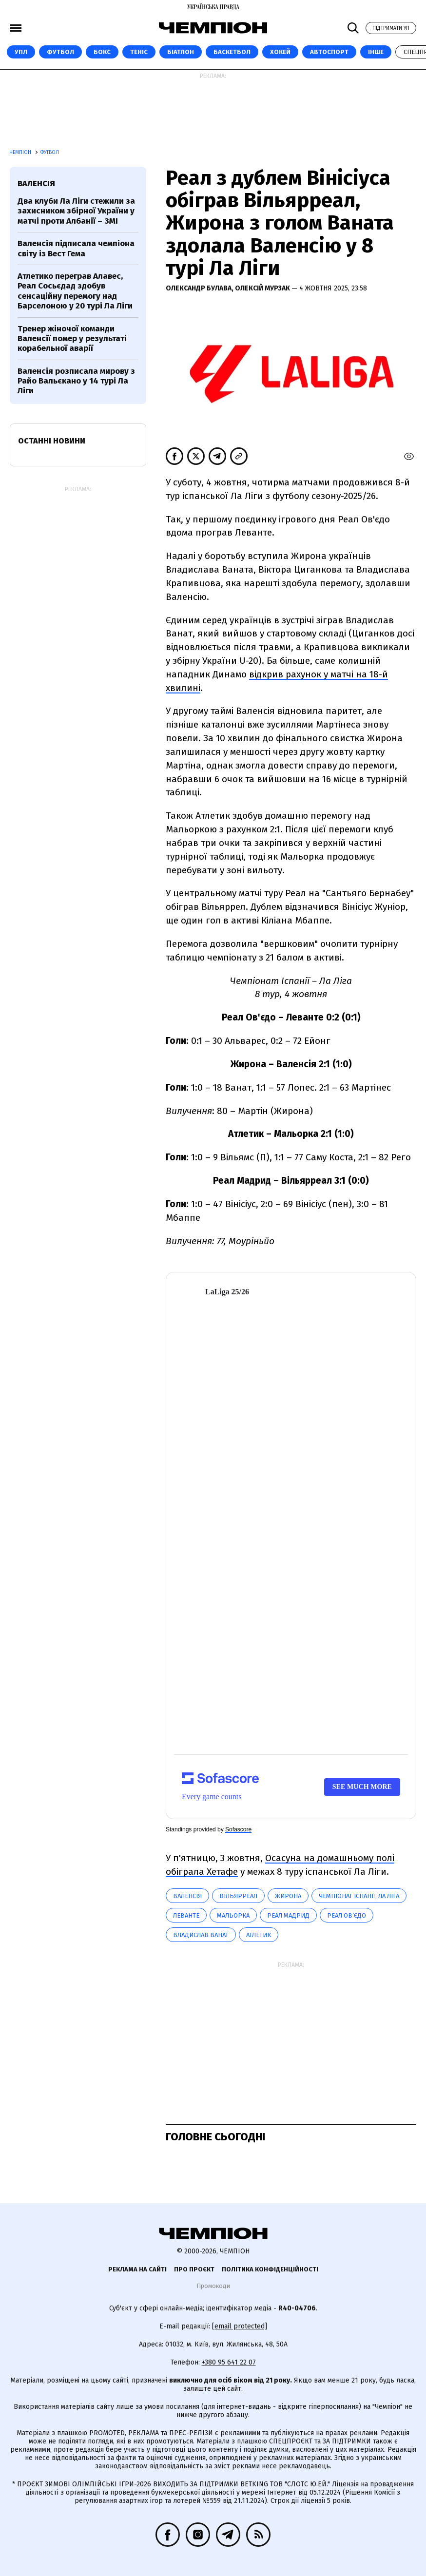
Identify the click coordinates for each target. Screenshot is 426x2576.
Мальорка (233, 1915)
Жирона (288, 1896)
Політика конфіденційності (270, 2269)
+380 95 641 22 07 (229, 2362)
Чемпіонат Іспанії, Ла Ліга (359, 1896)
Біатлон (180, 52)
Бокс (102, 52)
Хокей (280, 52)
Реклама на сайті (137, 2269)
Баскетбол (232, 52)
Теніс (139, 52)
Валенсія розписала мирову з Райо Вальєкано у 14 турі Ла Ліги (76, 381)
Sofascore (238, 1829)
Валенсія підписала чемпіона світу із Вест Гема (76, 248)
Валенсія (187, 1896)
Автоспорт (329, 52)
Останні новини (51, 440)
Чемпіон (21, 152)
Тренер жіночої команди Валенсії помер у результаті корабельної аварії (72, 339)
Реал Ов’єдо (346, 1915)
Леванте (186, 1915)
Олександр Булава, (200, 288)
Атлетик (258, 1935)
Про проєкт (194, 2269)
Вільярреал (238, 1896)
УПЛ (21, 52)
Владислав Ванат (201, 1935)
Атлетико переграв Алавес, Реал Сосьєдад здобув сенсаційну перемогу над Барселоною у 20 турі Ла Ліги (75, 291)
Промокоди (213, 2285)
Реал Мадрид (288, 1915)
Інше (376, 52)
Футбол (60, 52)
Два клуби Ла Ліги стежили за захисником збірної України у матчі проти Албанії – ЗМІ (76, 211)
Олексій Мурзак (263, 288)
